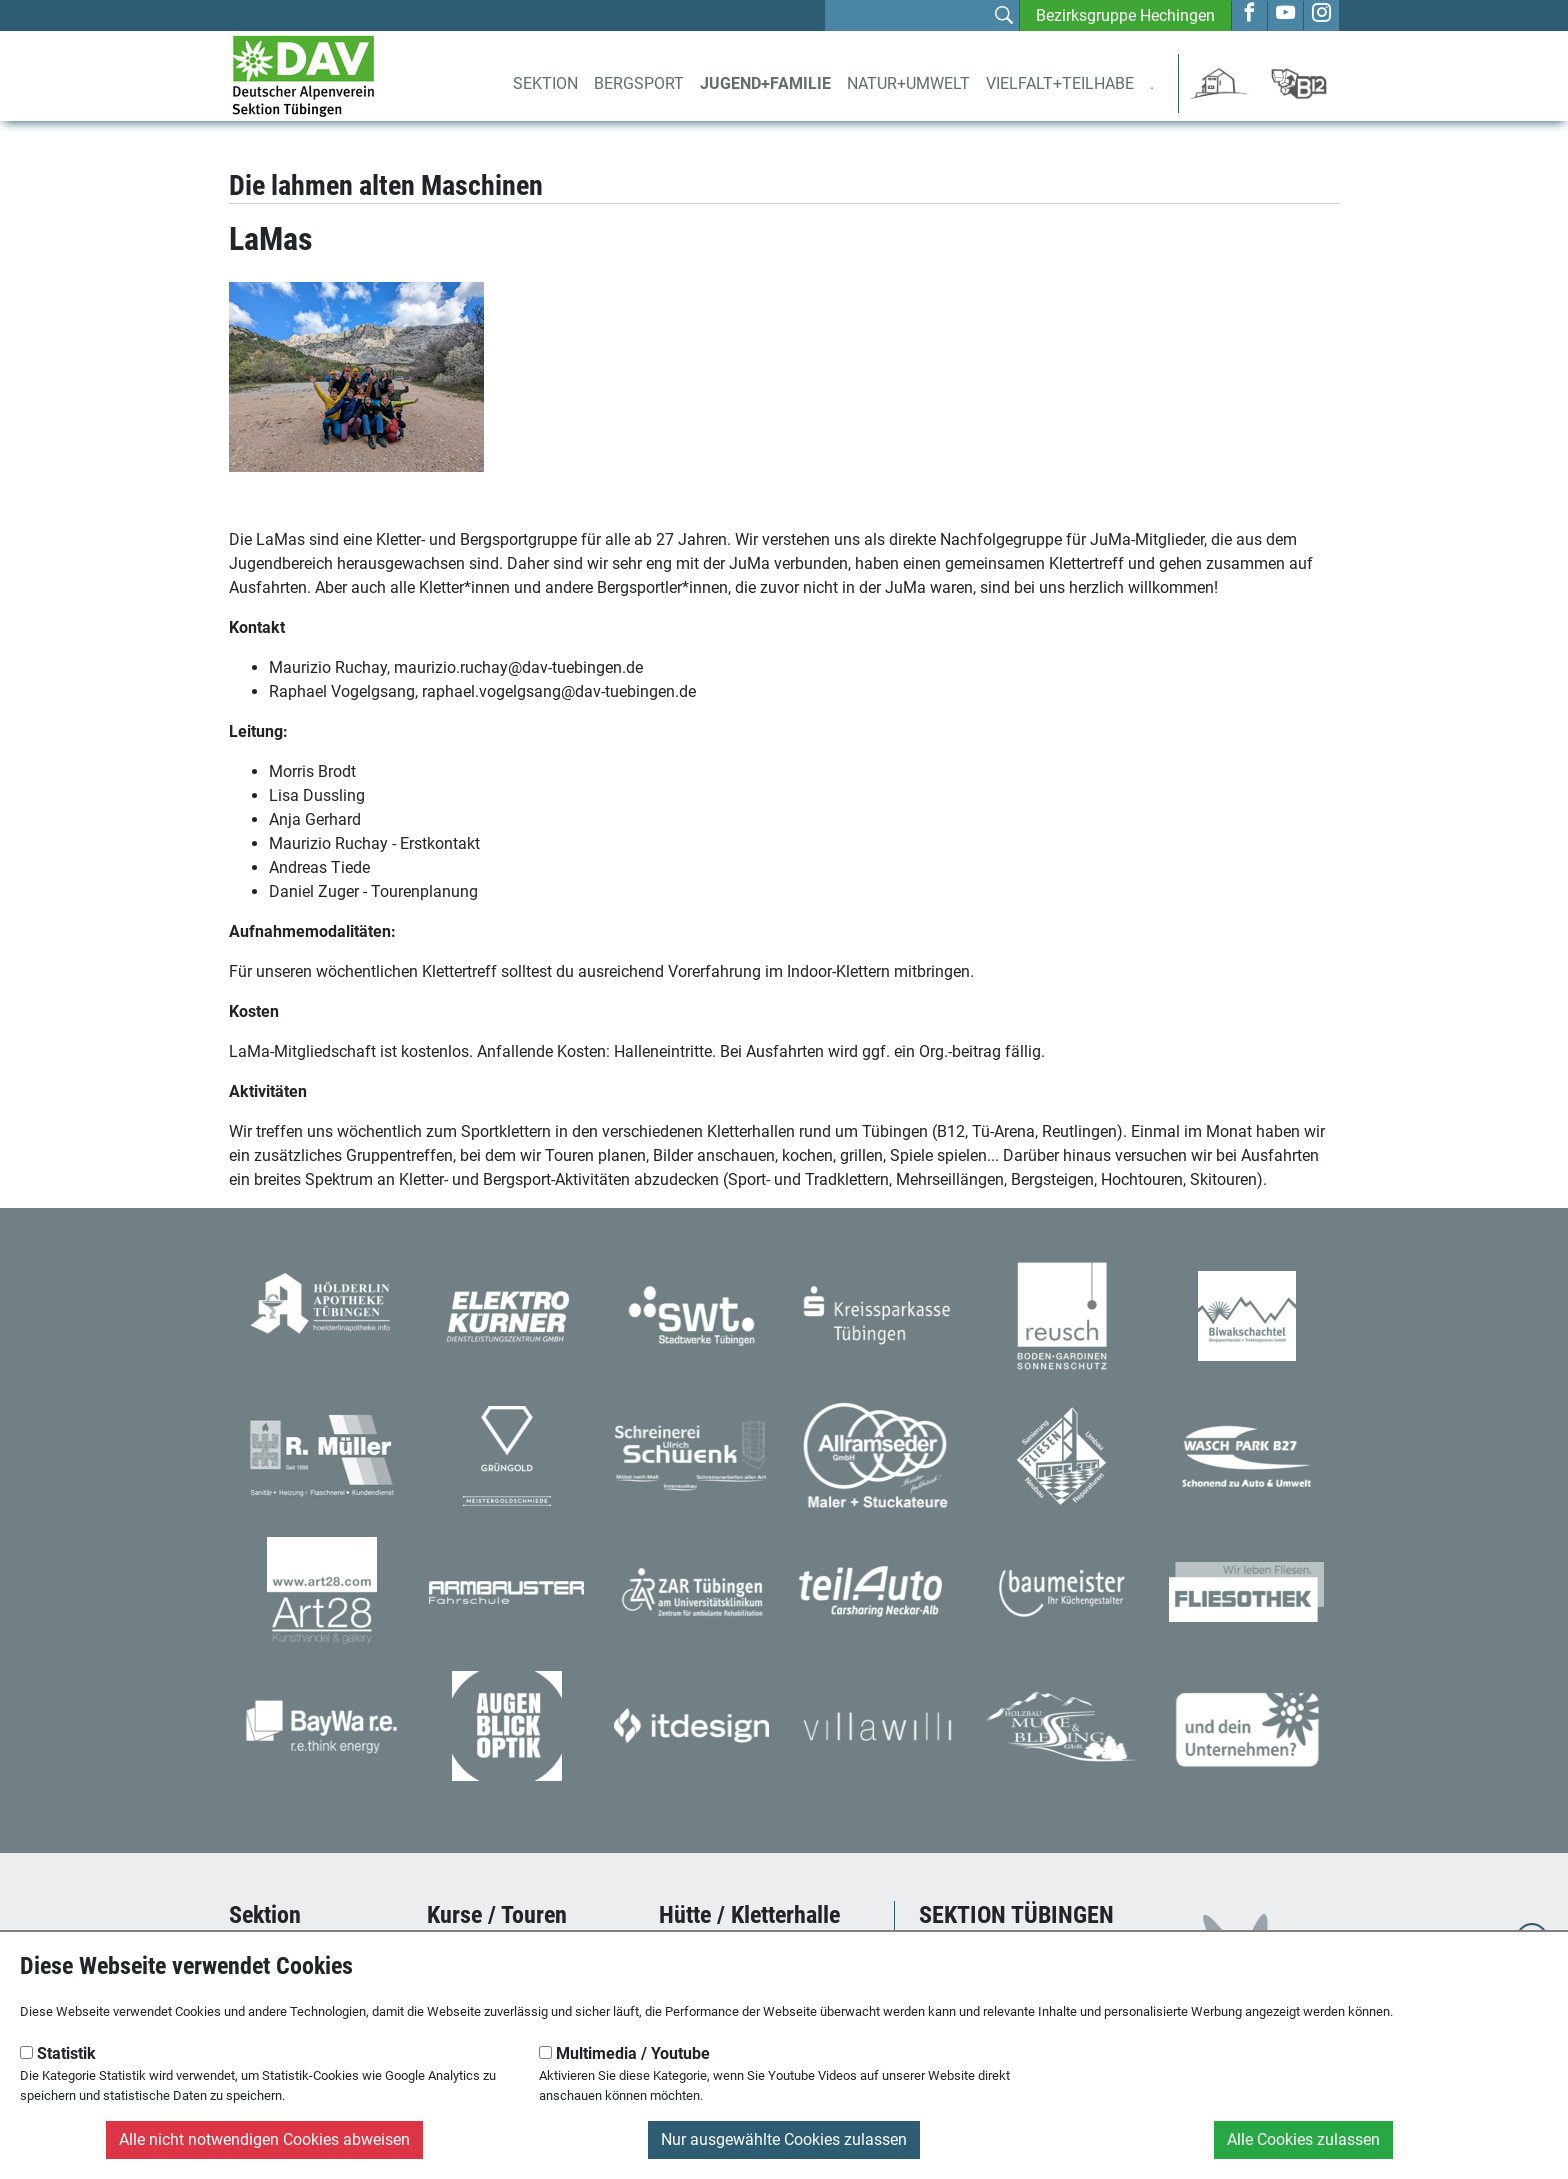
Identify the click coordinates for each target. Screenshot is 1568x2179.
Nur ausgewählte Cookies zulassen (784, 2139)
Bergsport (639, 83)
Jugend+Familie (765, 83)
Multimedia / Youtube (624, 2053)
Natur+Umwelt (908, 83)
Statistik (58, 2053)
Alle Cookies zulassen (1303, 2139)
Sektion (545, 83)
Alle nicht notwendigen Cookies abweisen (264, 2139)
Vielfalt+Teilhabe (1060, 83)
